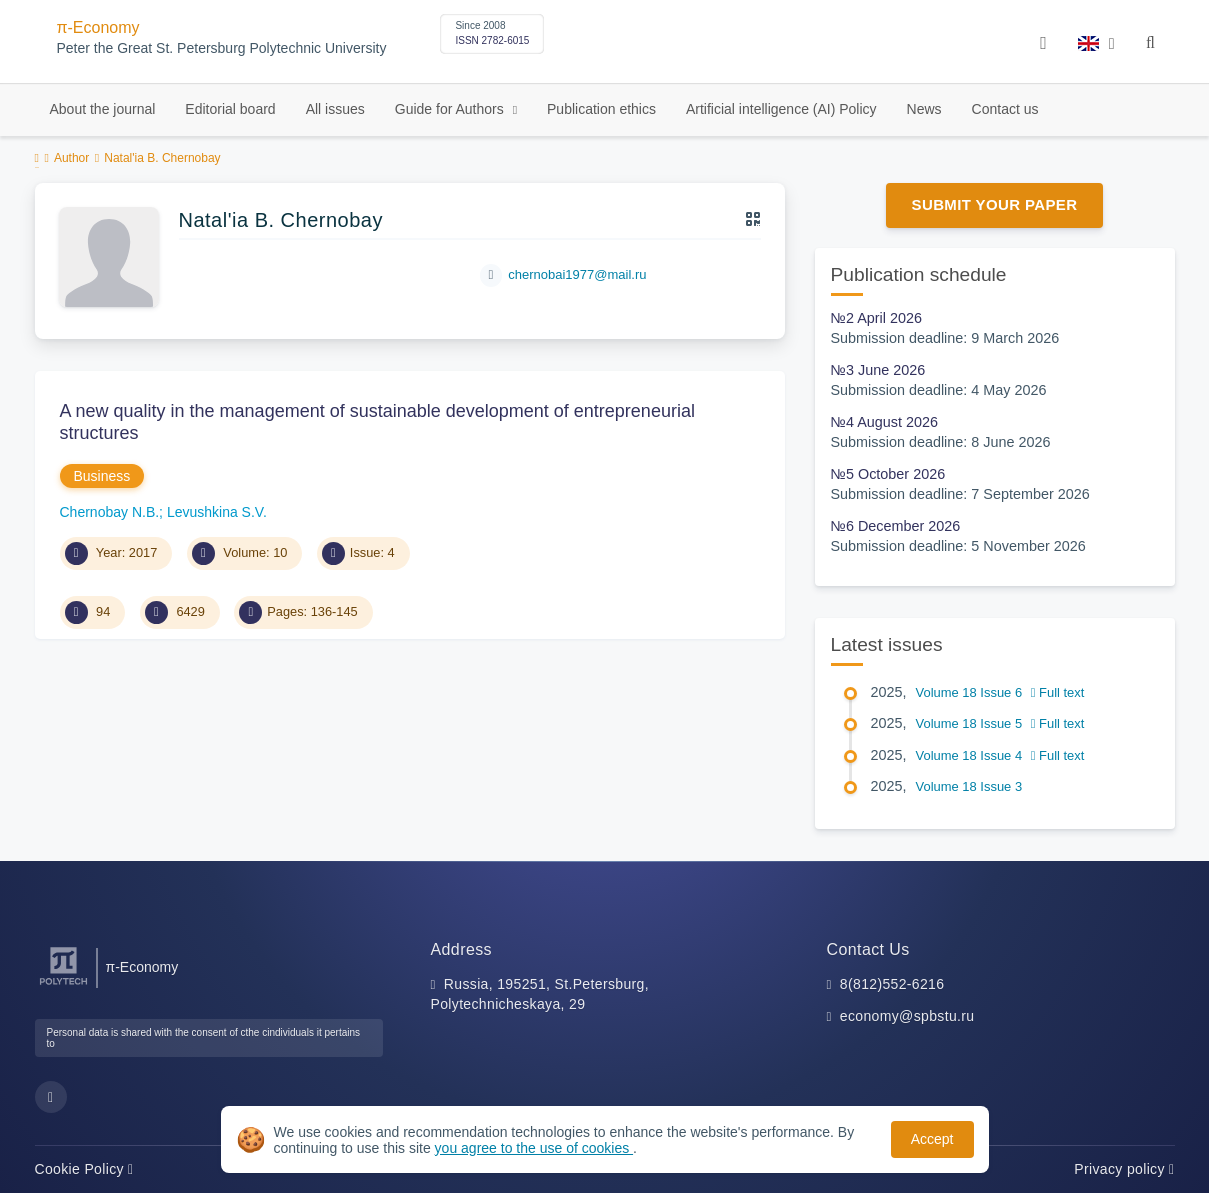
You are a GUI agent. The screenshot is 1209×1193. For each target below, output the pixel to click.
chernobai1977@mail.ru (577, 274)
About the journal (103, 109)
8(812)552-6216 (892, 984)
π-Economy (98, 27)
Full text (1058, 692)
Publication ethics (601, 109)
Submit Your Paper (995, 204)
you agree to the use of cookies (534, 1148)
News (924, 109)
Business (102, 476)
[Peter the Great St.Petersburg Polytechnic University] (63, 985)
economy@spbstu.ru (907, 1016)
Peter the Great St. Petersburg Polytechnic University (222, 48)
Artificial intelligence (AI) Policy (781, 109)
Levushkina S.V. (217, 512)
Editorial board (230, 109)
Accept (932, 1139)
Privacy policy (1124, 1169)
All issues (335, 109)
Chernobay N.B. (110, 512)
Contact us (1005, 109)
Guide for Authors (451, 109)
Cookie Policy (84, 1169)
